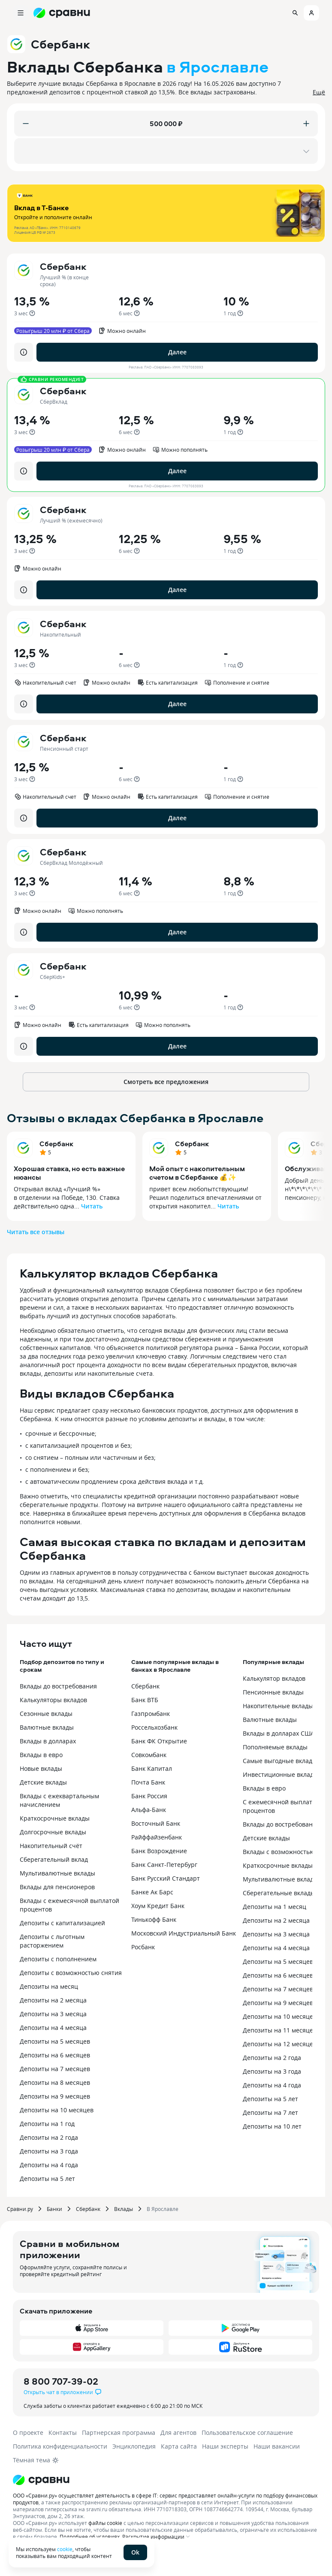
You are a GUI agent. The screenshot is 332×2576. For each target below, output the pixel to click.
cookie (64, 2549)
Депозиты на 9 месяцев (55, 2096)
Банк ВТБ (144, 1700)
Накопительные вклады (278, 1706)
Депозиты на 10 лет (272, 2126)
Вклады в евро (41, 1755)
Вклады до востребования (58, 1686)
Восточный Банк (155, 1823)
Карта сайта (179, 2446)
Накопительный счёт (51, 1846)
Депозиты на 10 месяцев (57, 2110)
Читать (92, 1206)
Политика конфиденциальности (60, 2446)
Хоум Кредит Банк (157, 1906)
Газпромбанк (150, 1713)
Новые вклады (41, 1768)
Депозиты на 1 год (47, 2124)
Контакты (62, 2432)
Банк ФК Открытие (159, 1741)
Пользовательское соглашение (247, 2432)
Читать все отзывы (35, 1232)
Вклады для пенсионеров (57, 1887)
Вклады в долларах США (278, 1733)
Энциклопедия (134, 2446)
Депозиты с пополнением (58, 1959)
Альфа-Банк (148, 1810)
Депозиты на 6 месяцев (55, 2055)
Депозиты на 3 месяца (53, 2014)
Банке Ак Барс (152, 1892)
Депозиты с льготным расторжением (52, 1941)
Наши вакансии (277, 2446)
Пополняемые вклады (275, 1747)
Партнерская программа (118, 2432)
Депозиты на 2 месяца (53, 2000)
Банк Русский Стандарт (165, 1878)
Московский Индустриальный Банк (183, 1933)
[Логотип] (166, 2480)
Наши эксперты (225, 2446)
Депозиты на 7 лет (270, 2112)
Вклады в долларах (48, 1741)
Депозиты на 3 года (49, 2151)
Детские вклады (43, 1782)
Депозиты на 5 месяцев (55, 2041)
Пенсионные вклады (273, 1692)
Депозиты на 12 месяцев (280, 2044)
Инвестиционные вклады (280, 1774)
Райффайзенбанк (156, 1837)
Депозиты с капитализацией (62, 1923)
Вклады (123, 2208)
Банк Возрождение (159, 1851)
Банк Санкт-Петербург (164, 1864)
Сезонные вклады (46, 1713)
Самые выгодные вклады (280, 1761)
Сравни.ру (20, 2208)
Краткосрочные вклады (55, 1818)
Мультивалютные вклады (57, 1873)
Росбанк (143, 1947)
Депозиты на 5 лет (47, 2178)
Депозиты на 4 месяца (53, 2027)
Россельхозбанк (154, 1727)
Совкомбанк (148, 1755)
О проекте (28, 2432)
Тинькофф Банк (153, 1919)
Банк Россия (149, 1796)
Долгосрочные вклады (53, 1832)
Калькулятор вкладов (274, 1678)
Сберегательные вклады (279, 1893)
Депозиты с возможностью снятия (71, 1973)
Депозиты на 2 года (49, 2137)
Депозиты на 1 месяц (274, 1907)
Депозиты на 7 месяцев (55, 2069)
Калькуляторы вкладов (53, 1700)
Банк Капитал (151, 1768)
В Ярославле (162, 2208)
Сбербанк (56, 1143)
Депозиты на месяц (49, 1986)
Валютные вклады (47, 1727)
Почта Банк (148, 1782)
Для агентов (178, 2432)
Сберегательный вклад (54, 1859)
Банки (54, 2208)
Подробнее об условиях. (90, 2536)
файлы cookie (105, 2522)
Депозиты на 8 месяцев (55, 2082)
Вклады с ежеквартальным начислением (59, 1800)
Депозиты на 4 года (49, 2165)
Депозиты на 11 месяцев (280, 2030)
